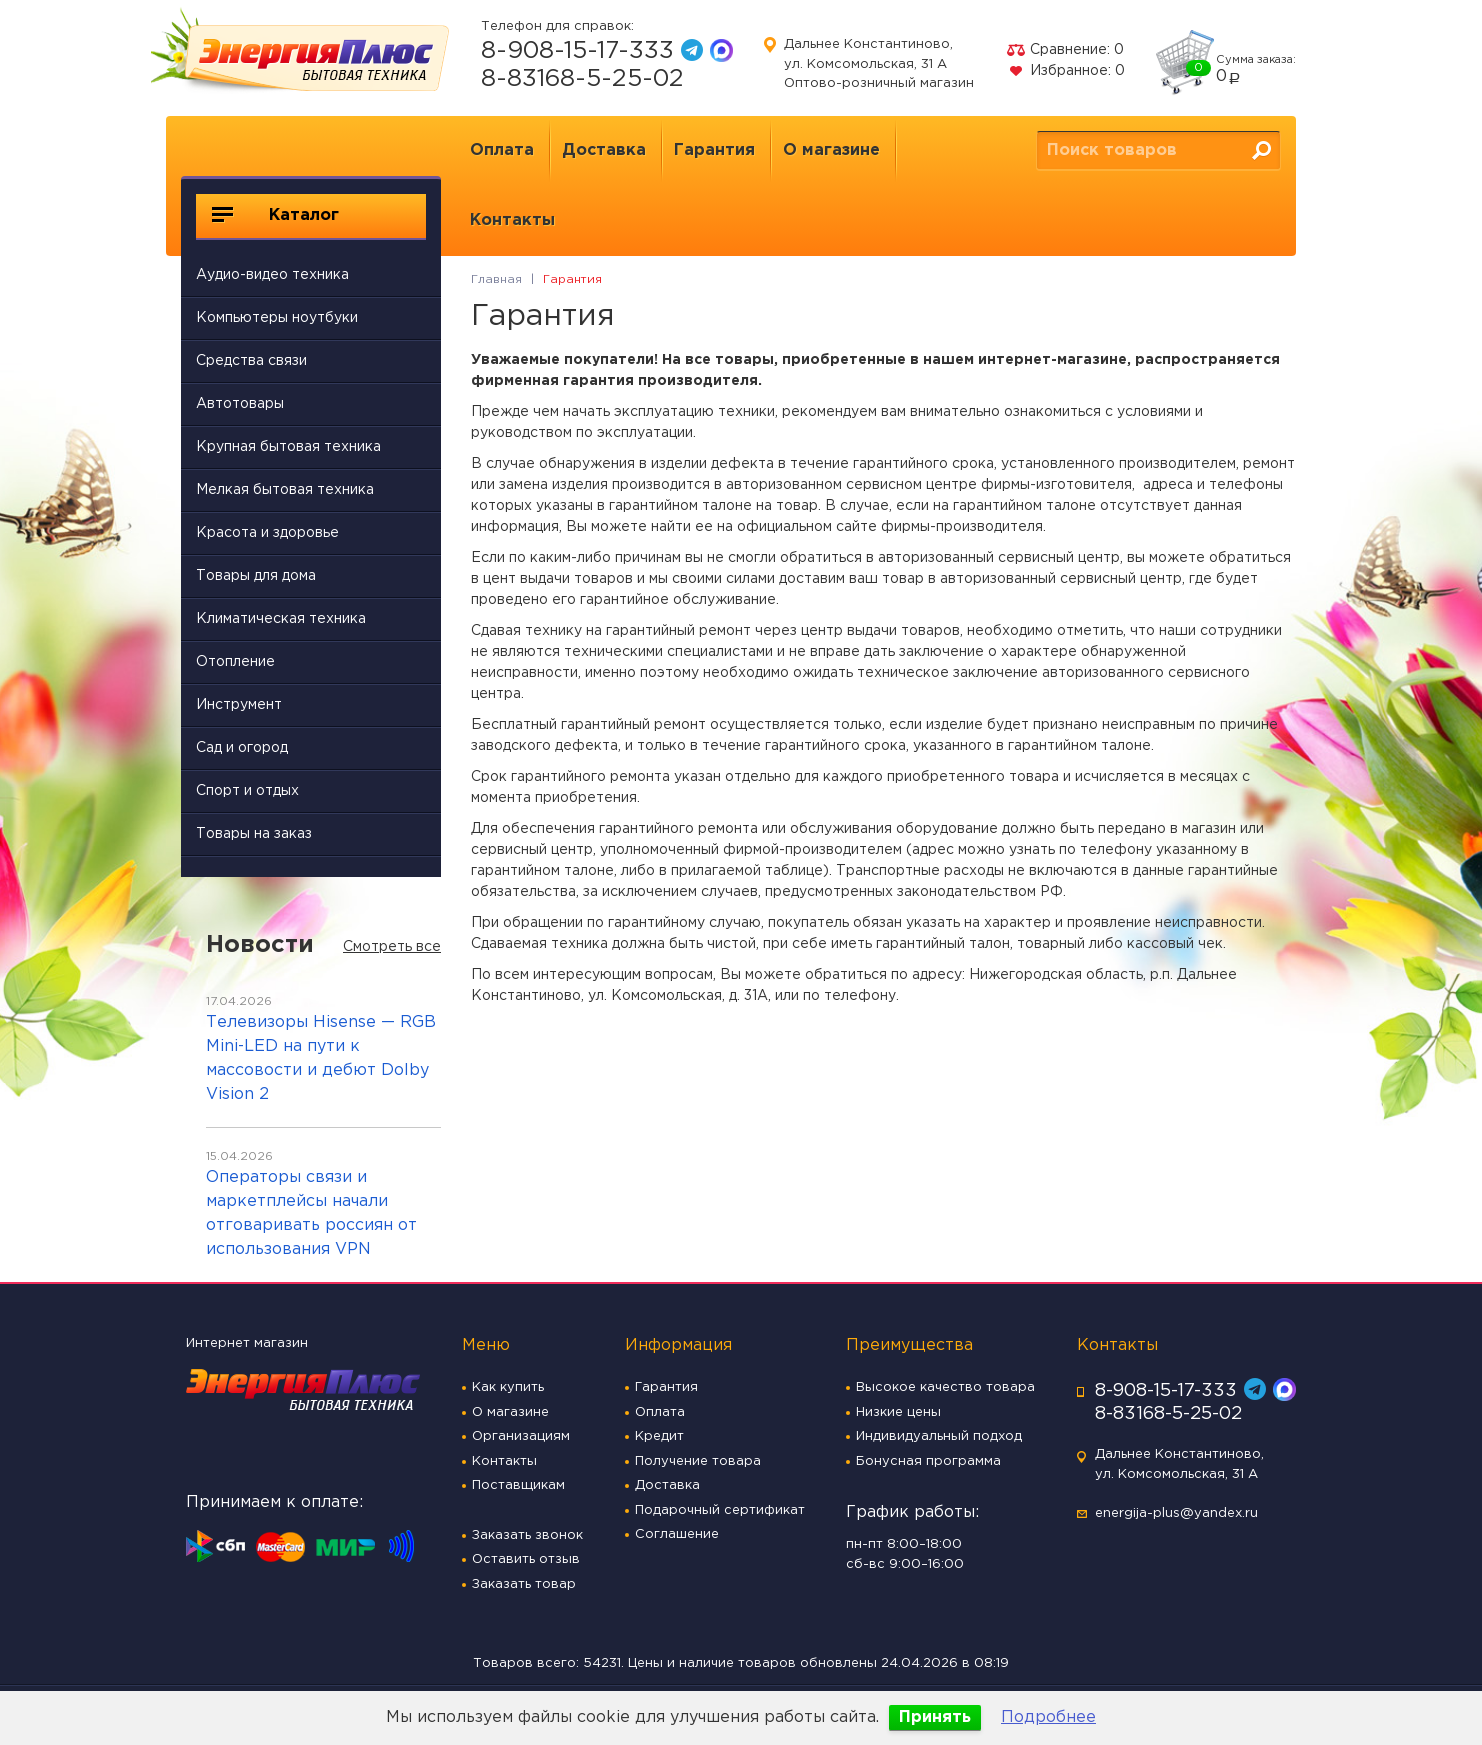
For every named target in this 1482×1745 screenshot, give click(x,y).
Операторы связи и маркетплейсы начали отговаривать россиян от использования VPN (311, 1213)
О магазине (831, 150)
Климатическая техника (281, 619)
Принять (935, 1717)
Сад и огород (242, 748)
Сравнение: (1065, 50)
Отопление (235, 662)
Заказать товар (524, 1584)
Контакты (512, 220)
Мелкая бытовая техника (285, 490)
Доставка (604, 150)
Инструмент (239, 705)
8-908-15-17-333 (577, 51)
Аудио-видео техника (272, 275)
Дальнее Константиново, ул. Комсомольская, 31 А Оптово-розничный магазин (879, 64)
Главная (496, 279)
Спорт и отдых (247, 791)
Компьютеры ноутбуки (277, 318)
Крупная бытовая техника (288, 447)
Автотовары (240, 404)
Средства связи (251, 361)
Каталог (275, 215)
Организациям (521, 1436)
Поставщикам (518, 1485)
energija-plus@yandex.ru (1176, 1513)
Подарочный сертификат (720, 1510)
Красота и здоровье (267, 533)
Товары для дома (256, 576)
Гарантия (714, 150)
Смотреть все (392, 947)
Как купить (508, 1387)
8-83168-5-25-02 (582, 79)
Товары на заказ (254, 834)
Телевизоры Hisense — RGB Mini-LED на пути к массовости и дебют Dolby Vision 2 (321, 1058)
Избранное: (1065, 71)
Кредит (659, 1436)
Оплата (502, 150)
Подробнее (1048, 1717)
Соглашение (677, 1534)
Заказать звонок (527, 1535)
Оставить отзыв (526, 1559)
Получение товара (698, 1461)
